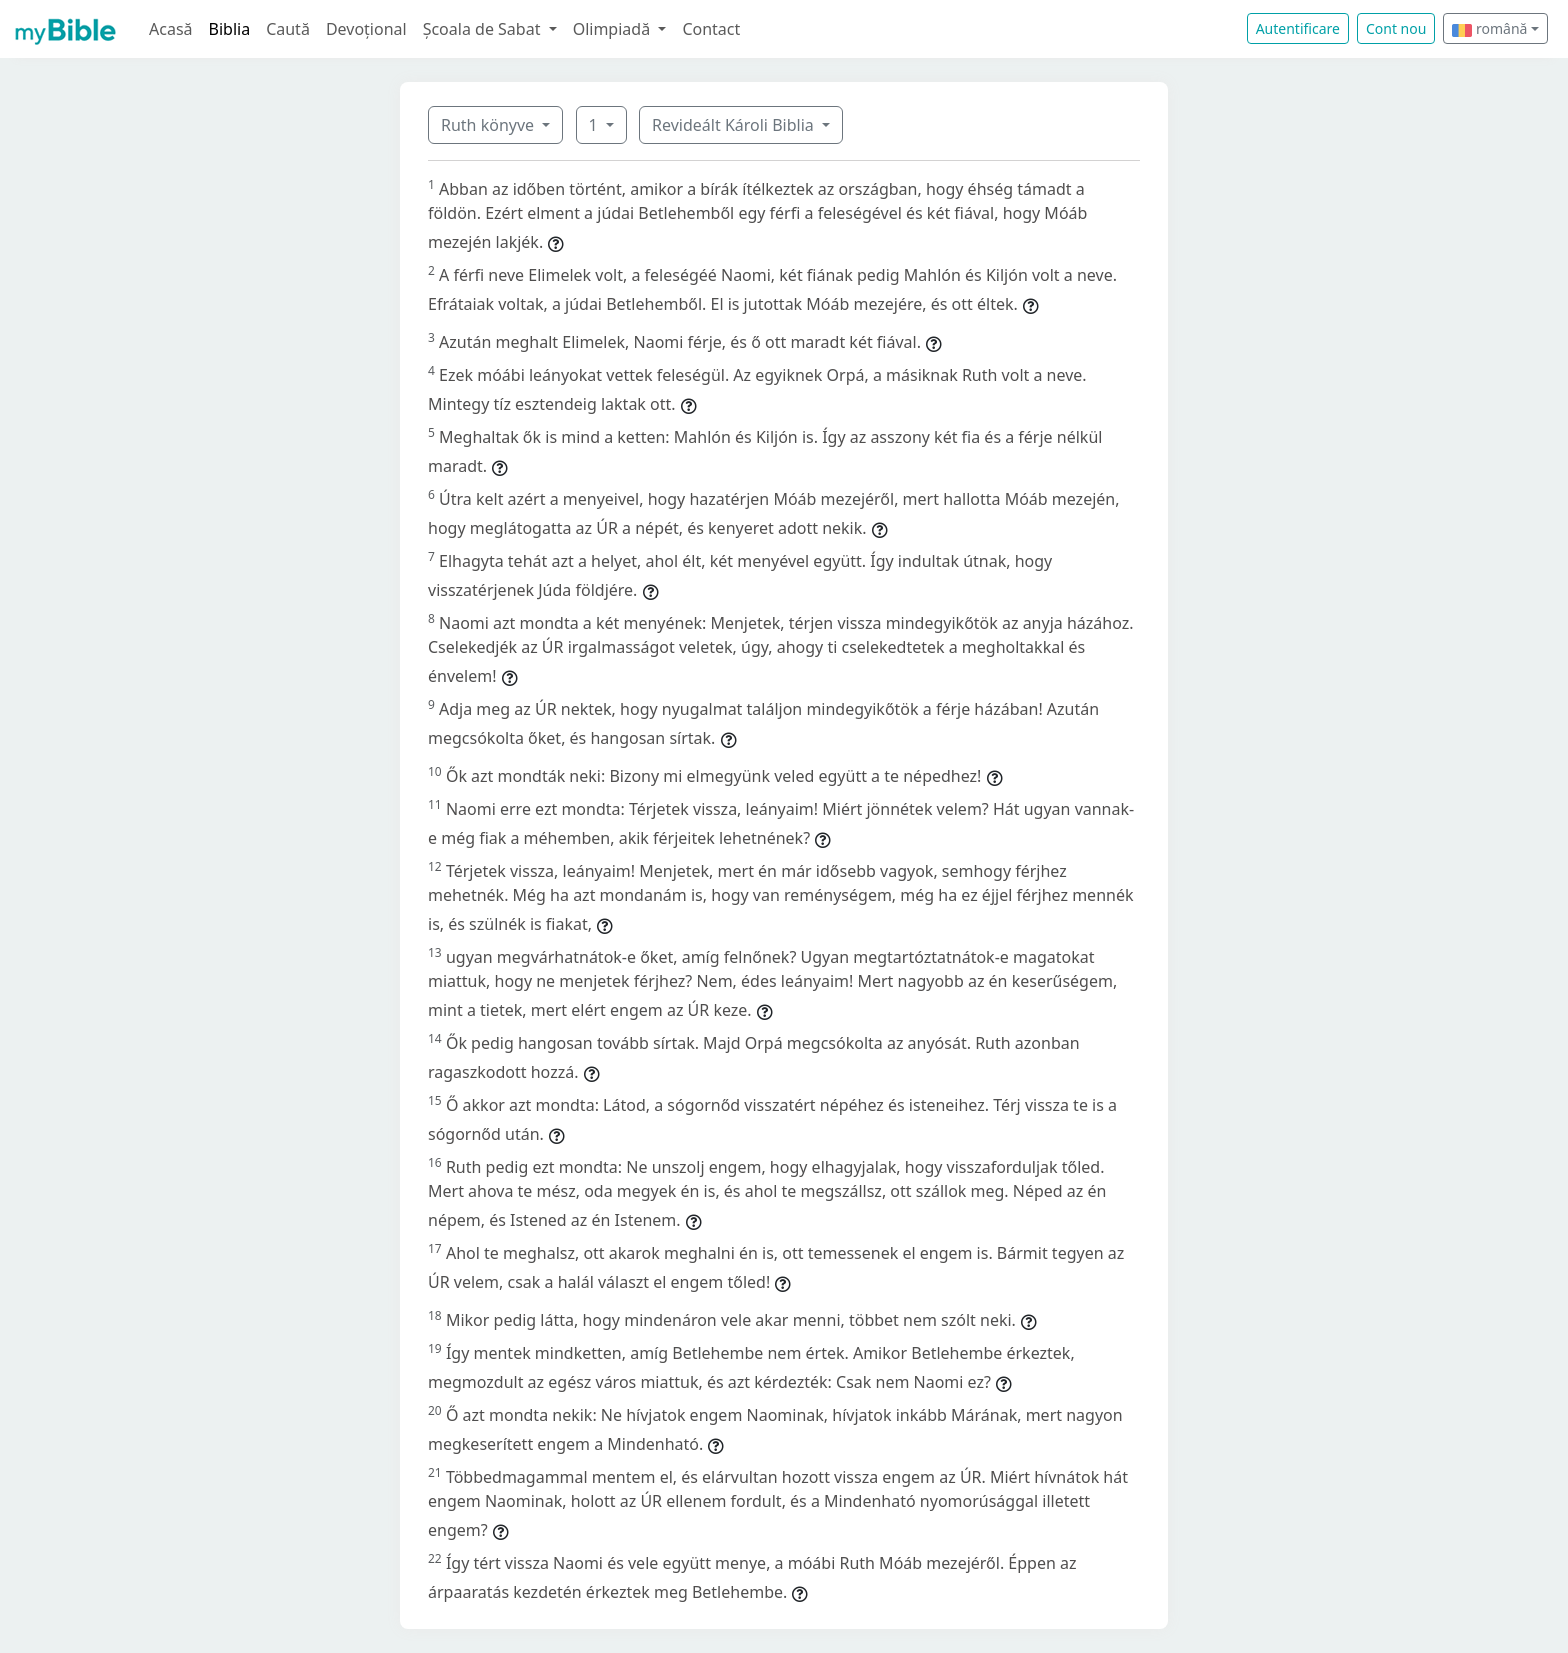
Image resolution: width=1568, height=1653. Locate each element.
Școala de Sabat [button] (484, 29)
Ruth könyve (489, 125)
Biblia (230, 29)
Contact (711, 29)
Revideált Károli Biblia (735, 125)
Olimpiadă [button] (614, 29)
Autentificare (1298, 28)
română (1489, 28)
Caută (288, 29)
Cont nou (1396, 28)
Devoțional (366, 29)
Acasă (171, 29)
